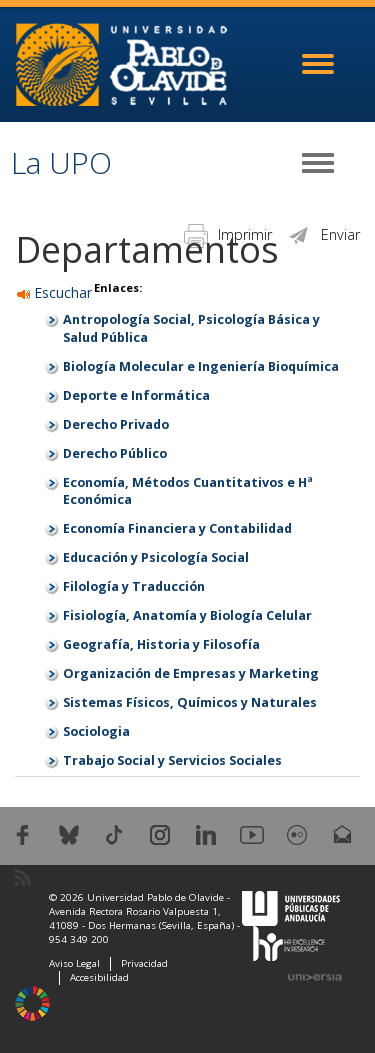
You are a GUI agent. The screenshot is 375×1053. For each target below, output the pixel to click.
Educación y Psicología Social (156, 557)
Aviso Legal (74, 963)
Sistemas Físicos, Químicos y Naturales (190, 702)
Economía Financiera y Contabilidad (177, 528)
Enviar (323, 234)
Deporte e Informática (136, 395)
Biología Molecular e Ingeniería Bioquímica (201, 366)
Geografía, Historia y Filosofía (161, 644)
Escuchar (54, 292)
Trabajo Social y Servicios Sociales (172, 760)
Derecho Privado (116, 424)
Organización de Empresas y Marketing (191, 673)
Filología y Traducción (134, 586)
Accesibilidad (99, 977)
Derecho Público (115, 453)
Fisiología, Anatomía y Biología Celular (187, 615)
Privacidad (144, 963)
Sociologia (96, 731)
